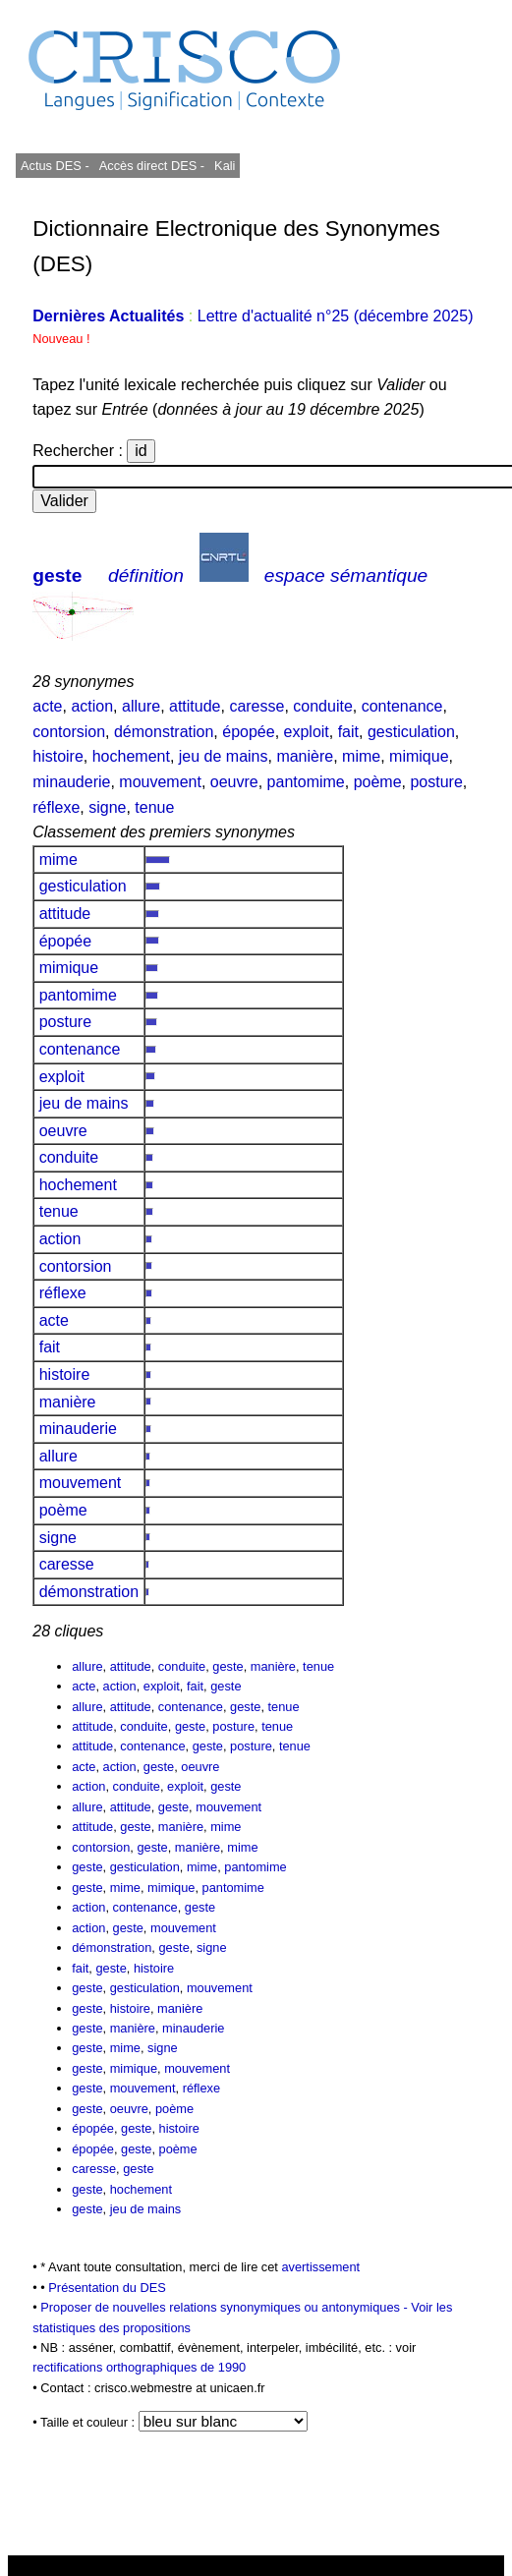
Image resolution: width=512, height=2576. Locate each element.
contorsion (68, 731)
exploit (306, 731)
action (92, 706)
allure (141, 706)
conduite (323, 706)
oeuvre (234, 781)
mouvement (160, 781)
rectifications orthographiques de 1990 (139, 2367)
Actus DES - (55, 165)
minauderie (71, 781)
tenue (154, 807)
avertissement (320, 2267)
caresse (256, 706)
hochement (131, 756)
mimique (418, 756)
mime (361, 756)
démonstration (163, 731)
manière (304, 756)
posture (436, 781)
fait (348, 731)
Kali (224, 165)
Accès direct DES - (151, 165)
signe (107, 807)
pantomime (306, 781)
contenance (402, 706)
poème (378, 781)
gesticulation (411, 731)
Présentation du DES (107, 2287)
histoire (58, 756)
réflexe (56, 807)
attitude (194, 706)
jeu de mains (223, 756)
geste (57, 575)
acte (47, 706)
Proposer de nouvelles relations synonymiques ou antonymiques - (225, 2307)
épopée (248, 731)
